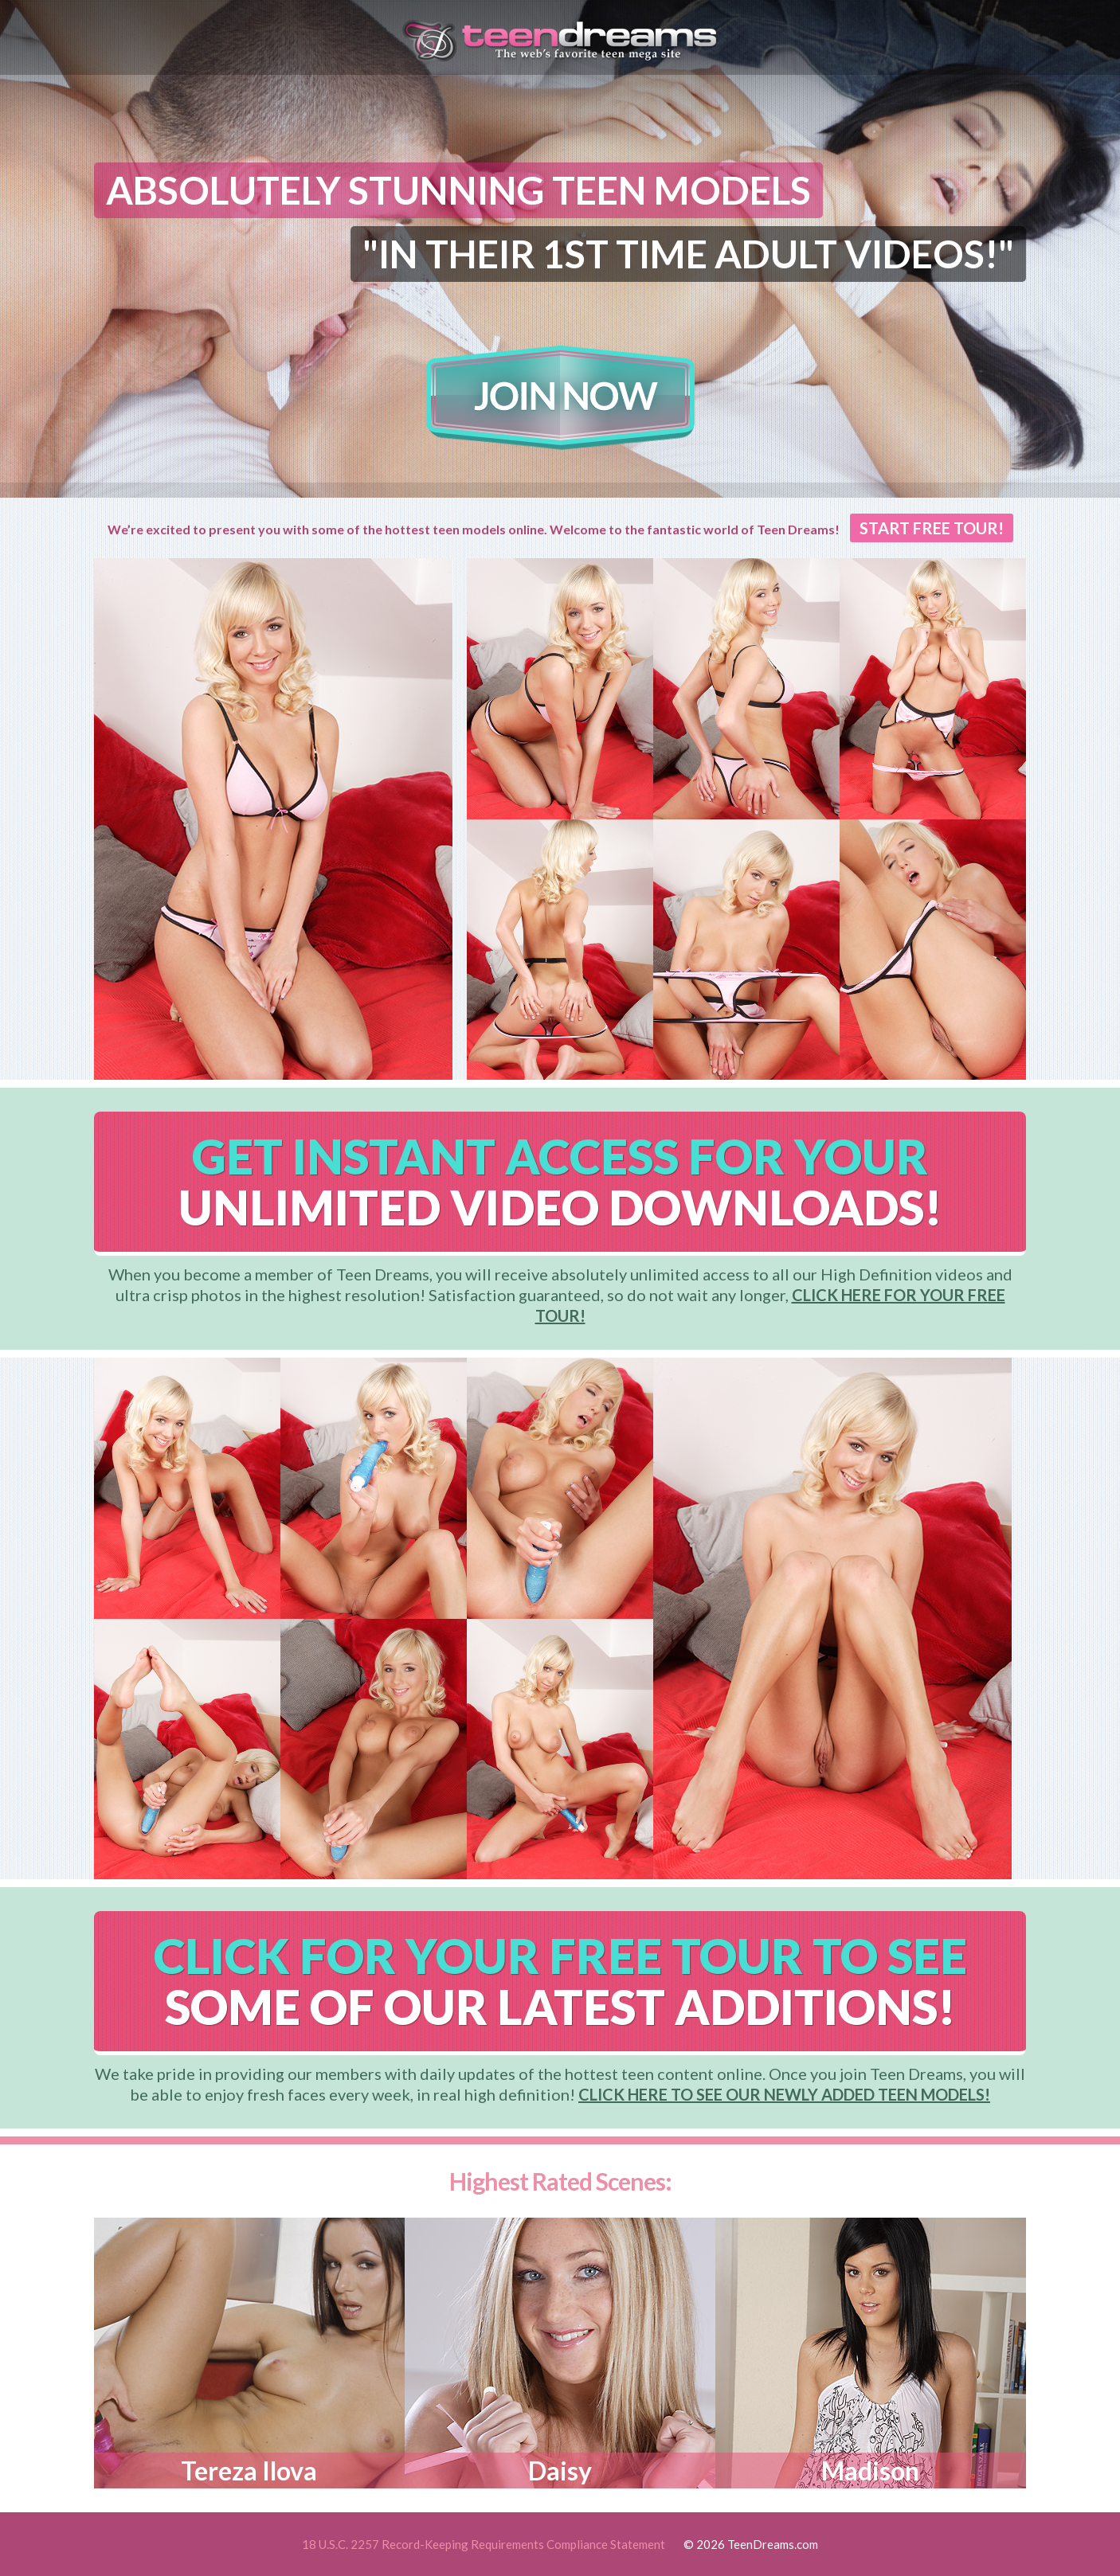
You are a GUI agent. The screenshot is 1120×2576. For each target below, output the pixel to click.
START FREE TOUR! (932, 527)
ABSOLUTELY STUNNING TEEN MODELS (458, 190)
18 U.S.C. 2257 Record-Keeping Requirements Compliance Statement (483, 2544)
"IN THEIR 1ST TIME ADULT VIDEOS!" (688, 253)
